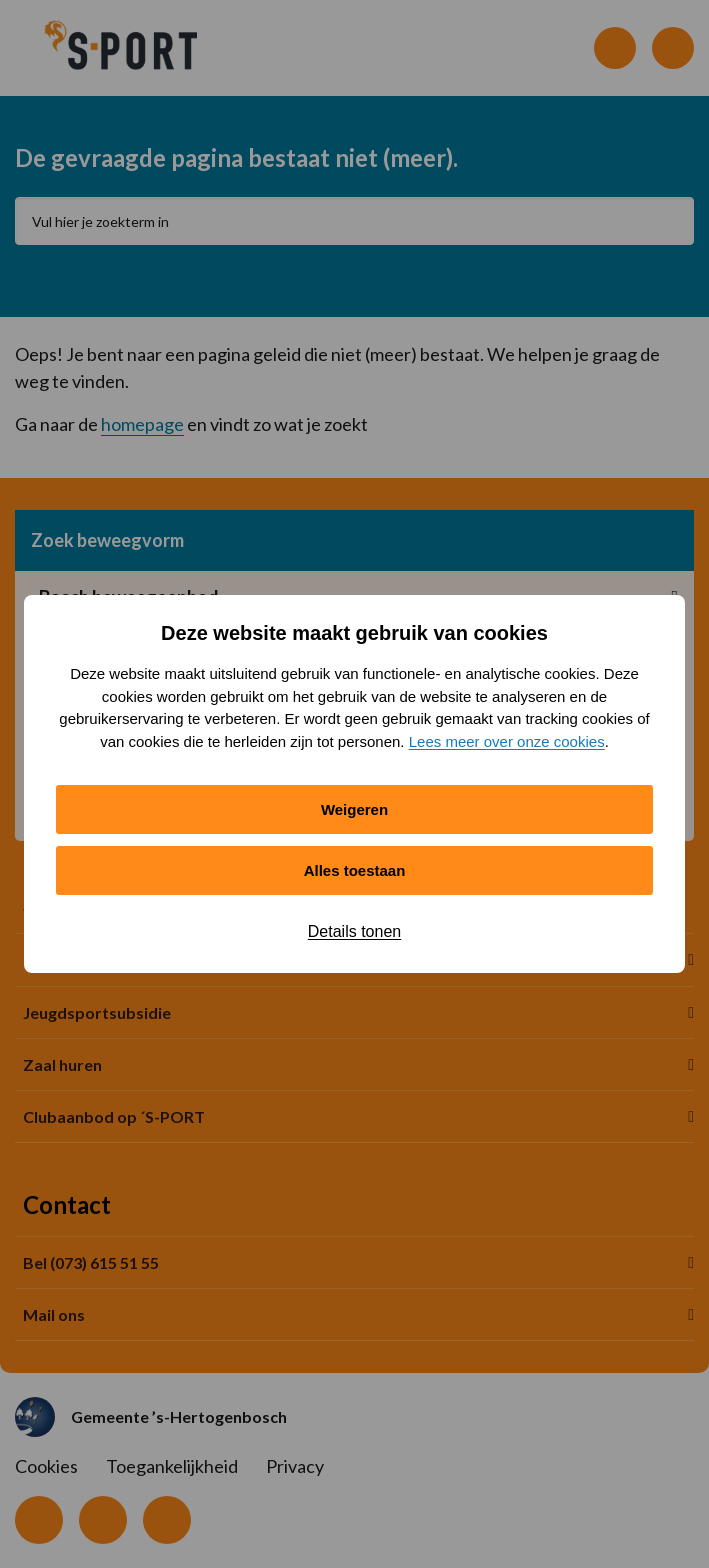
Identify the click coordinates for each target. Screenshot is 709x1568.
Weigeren (354, 809)
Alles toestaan (355, 870)
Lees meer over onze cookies (507, 741)
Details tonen (354, 931)
